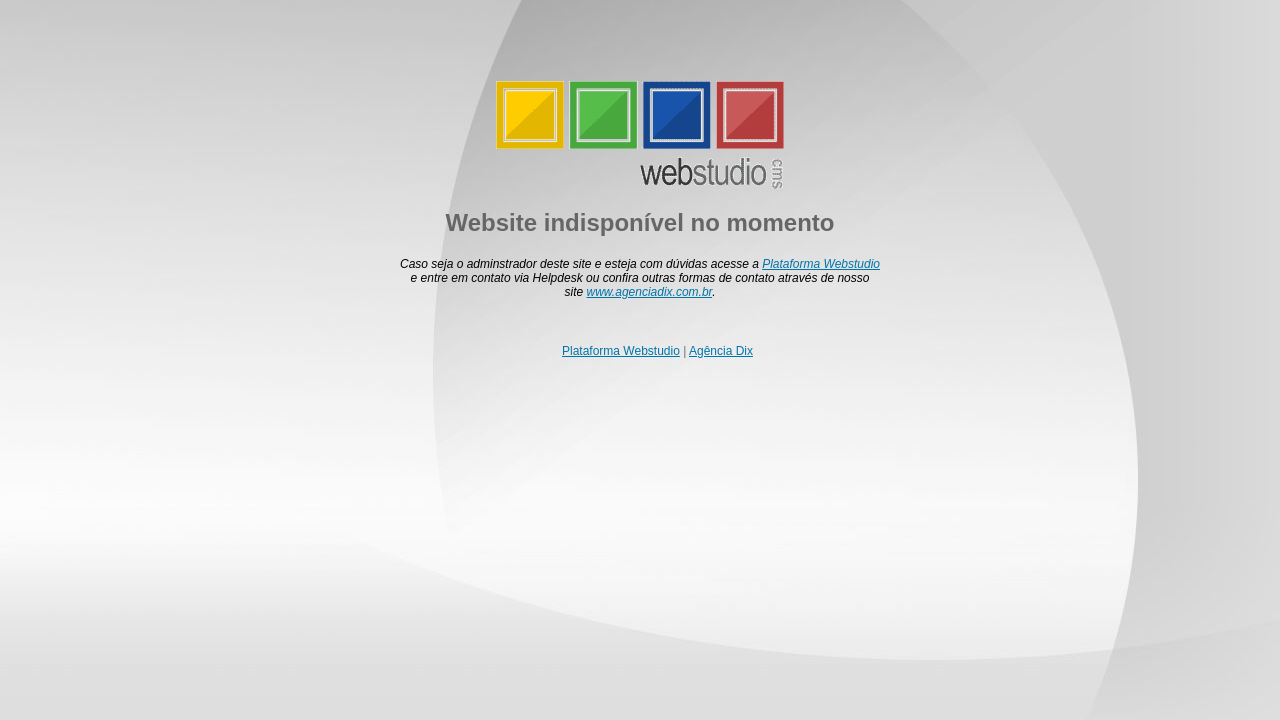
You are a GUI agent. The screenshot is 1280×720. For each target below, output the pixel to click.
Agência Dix (721, 351)
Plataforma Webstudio (821, 264)
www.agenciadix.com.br (650, 292)
